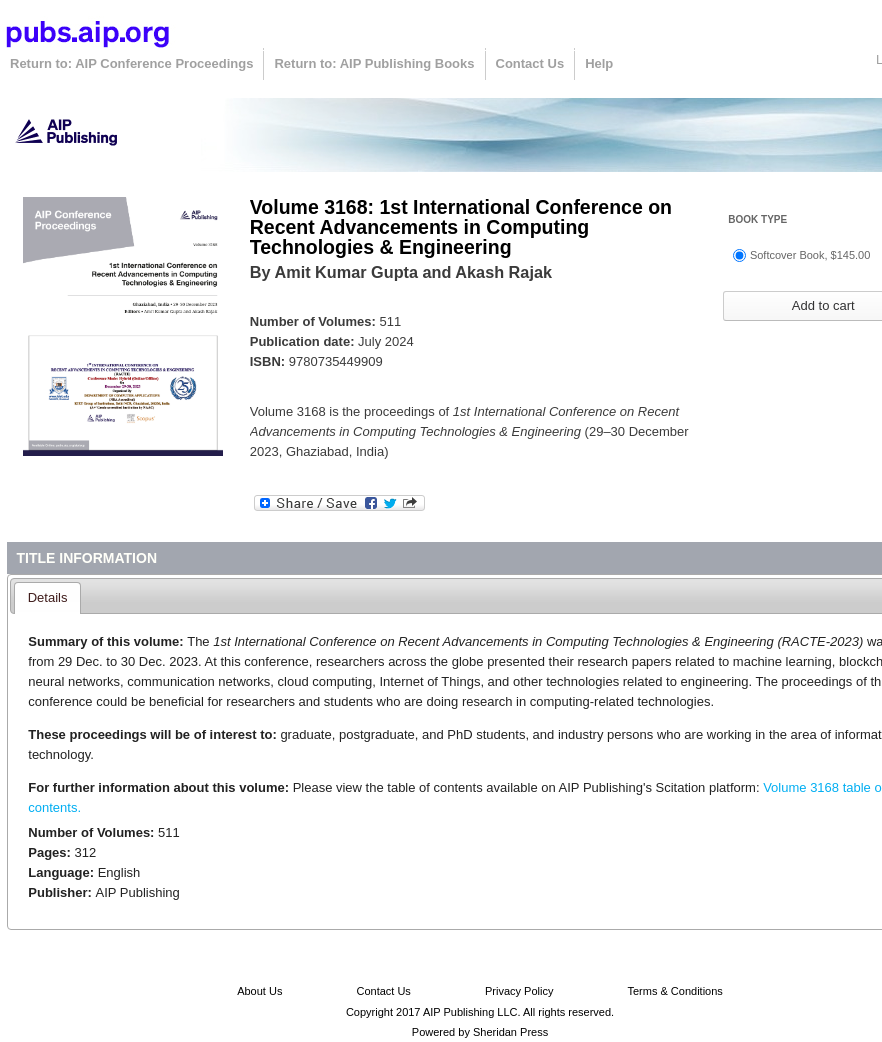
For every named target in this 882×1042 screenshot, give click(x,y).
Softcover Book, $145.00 (810, 255)
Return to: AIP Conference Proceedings (131, 63)
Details (48, 597)
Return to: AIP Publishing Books (374, 63)
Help (599, 63)
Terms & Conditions (674, 991)
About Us (259, 991)
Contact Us (530, 63)
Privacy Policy (519, 991)
